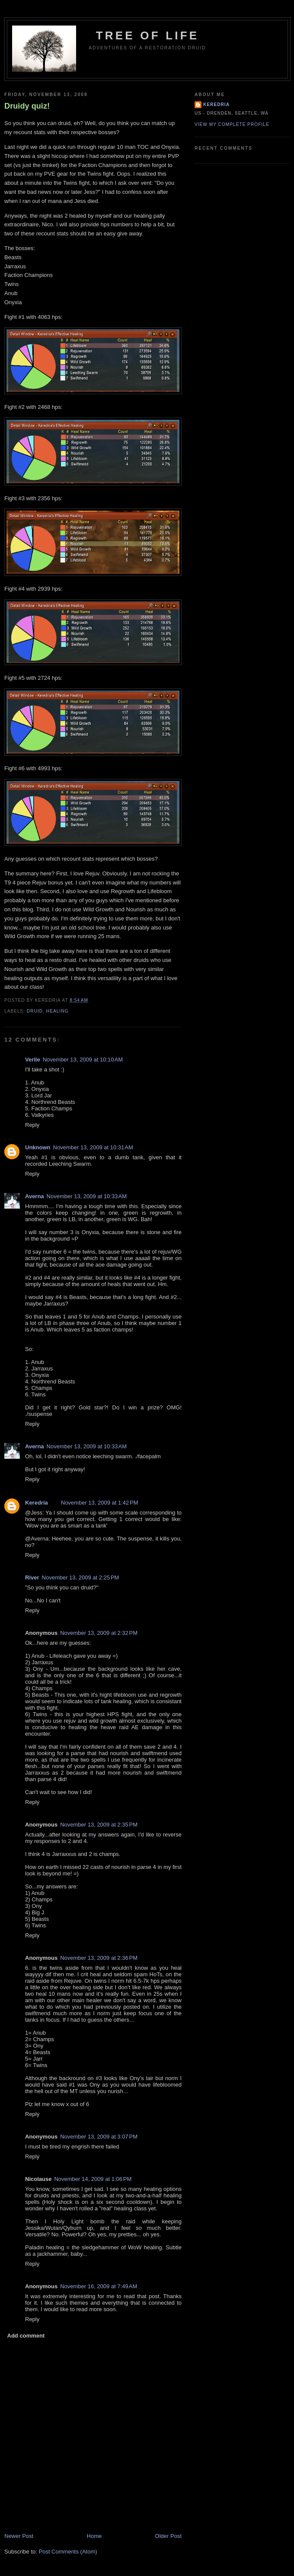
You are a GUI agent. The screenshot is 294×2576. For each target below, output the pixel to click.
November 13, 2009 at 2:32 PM (98, 1633)
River (32, 1577)
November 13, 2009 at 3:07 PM (98, 2136)
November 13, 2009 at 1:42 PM (99, 1502)
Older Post (168, 2536)
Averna (34, 1196)
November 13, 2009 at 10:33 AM (87, 1196)
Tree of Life (147, 35)
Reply (32, 1125)
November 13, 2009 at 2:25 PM (80, 1577)
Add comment (26, 2335)
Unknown (38, 1147)
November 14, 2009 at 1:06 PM (92, 2179)
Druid (35, 1011)
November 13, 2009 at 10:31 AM (93, 1147)
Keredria (36, 1502)
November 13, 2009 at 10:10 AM (83, 1059)
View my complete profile (232, 124)
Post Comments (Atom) (68, 2551)
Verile (32, 1059)
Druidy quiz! (27, 106)
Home (94, 2536)
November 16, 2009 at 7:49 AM (98, 2286)
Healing (57, 1011)
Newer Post (18, 2536)
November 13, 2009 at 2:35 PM (98, 1824)
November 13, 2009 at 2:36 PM (98, 1958)
